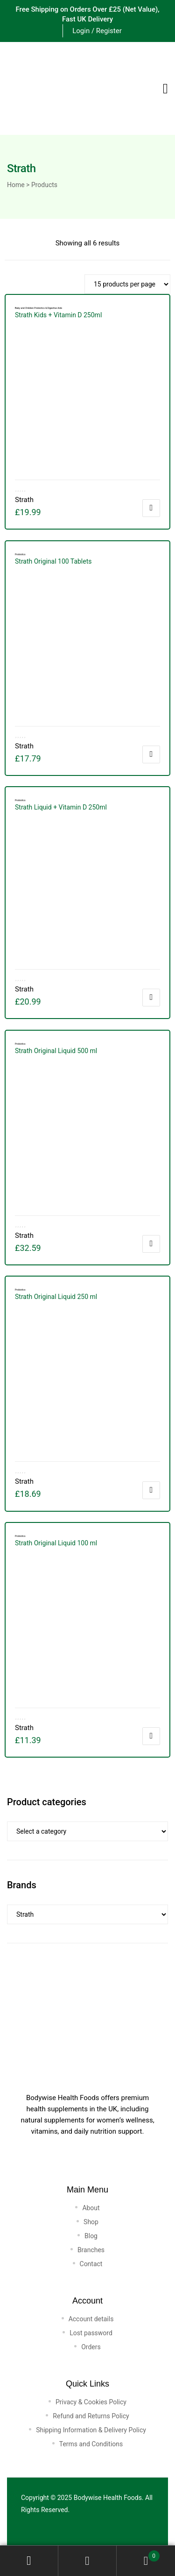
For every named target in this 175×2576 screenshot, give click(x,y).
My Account (29, 2561)
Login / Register (97, 31)
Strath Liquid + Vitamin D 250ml (61, 807)
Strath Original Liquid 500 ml (56, 1050)
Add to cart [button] (151, 508)
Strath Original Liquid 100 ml (56, 1543)
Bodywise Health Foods (108, 2497)
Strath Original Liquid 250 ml (56, 1296)
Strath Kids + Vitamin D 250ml (58, 315)
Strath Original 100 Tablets (53, 561)
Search (87, 2561)
